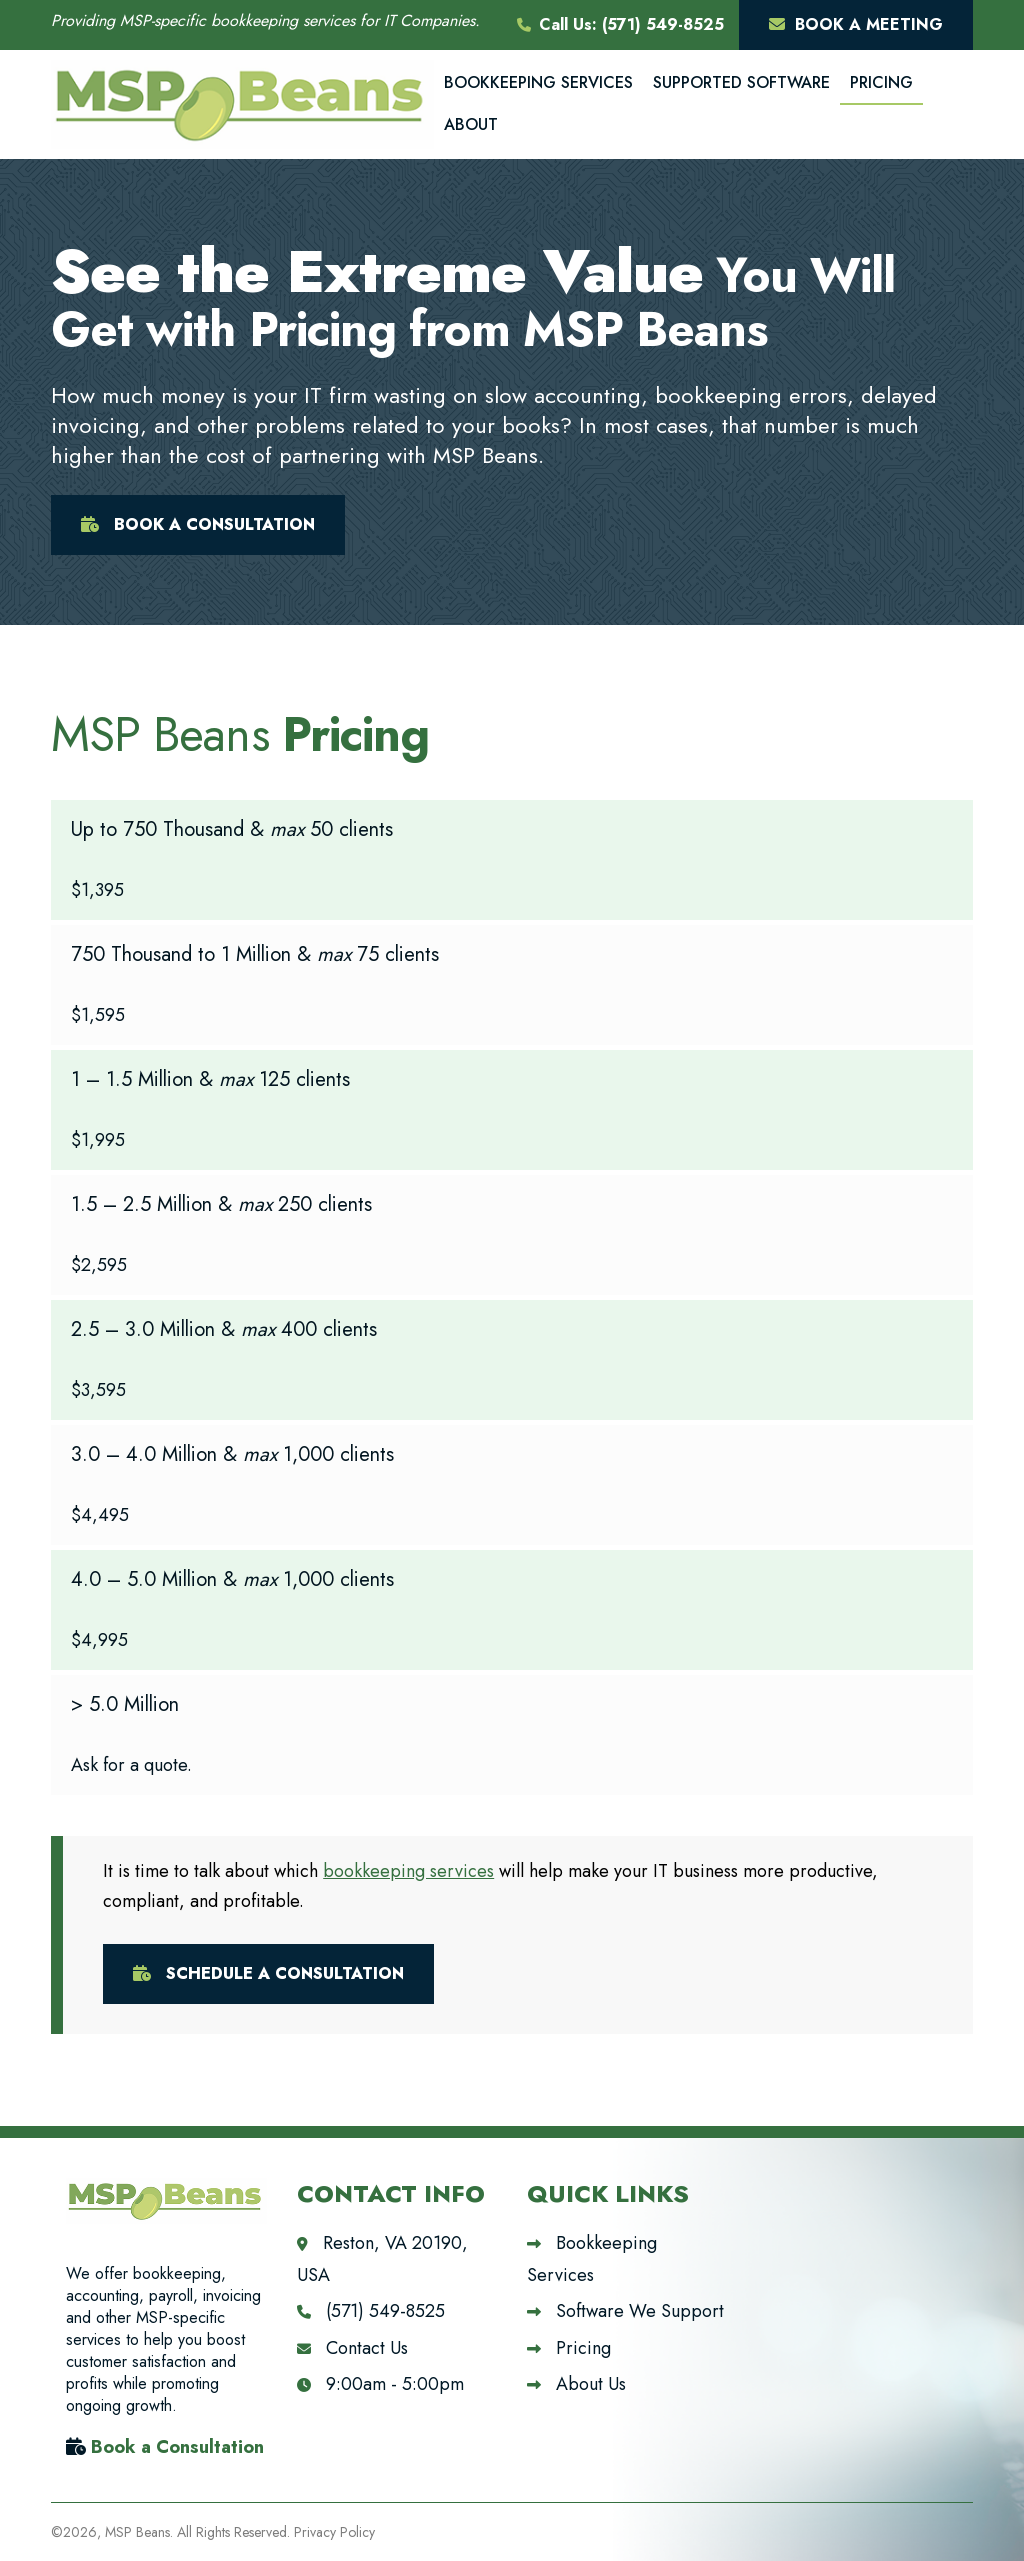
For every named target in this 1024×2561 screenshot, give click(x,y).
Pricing (881, 82)
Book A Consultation (198, 524)
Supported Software (741, 82)
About (471, 124)
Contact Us (352, 2348)
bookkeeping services (408, 1871)
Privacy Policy (334, 2532)
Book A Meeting (856, 24)
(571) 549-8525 (663, 24)
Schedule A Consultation (268, 1973)
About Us (576, 2384)
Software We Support (625, 2311)
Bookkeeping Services (538, 82)
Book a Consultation (177, 2447)
